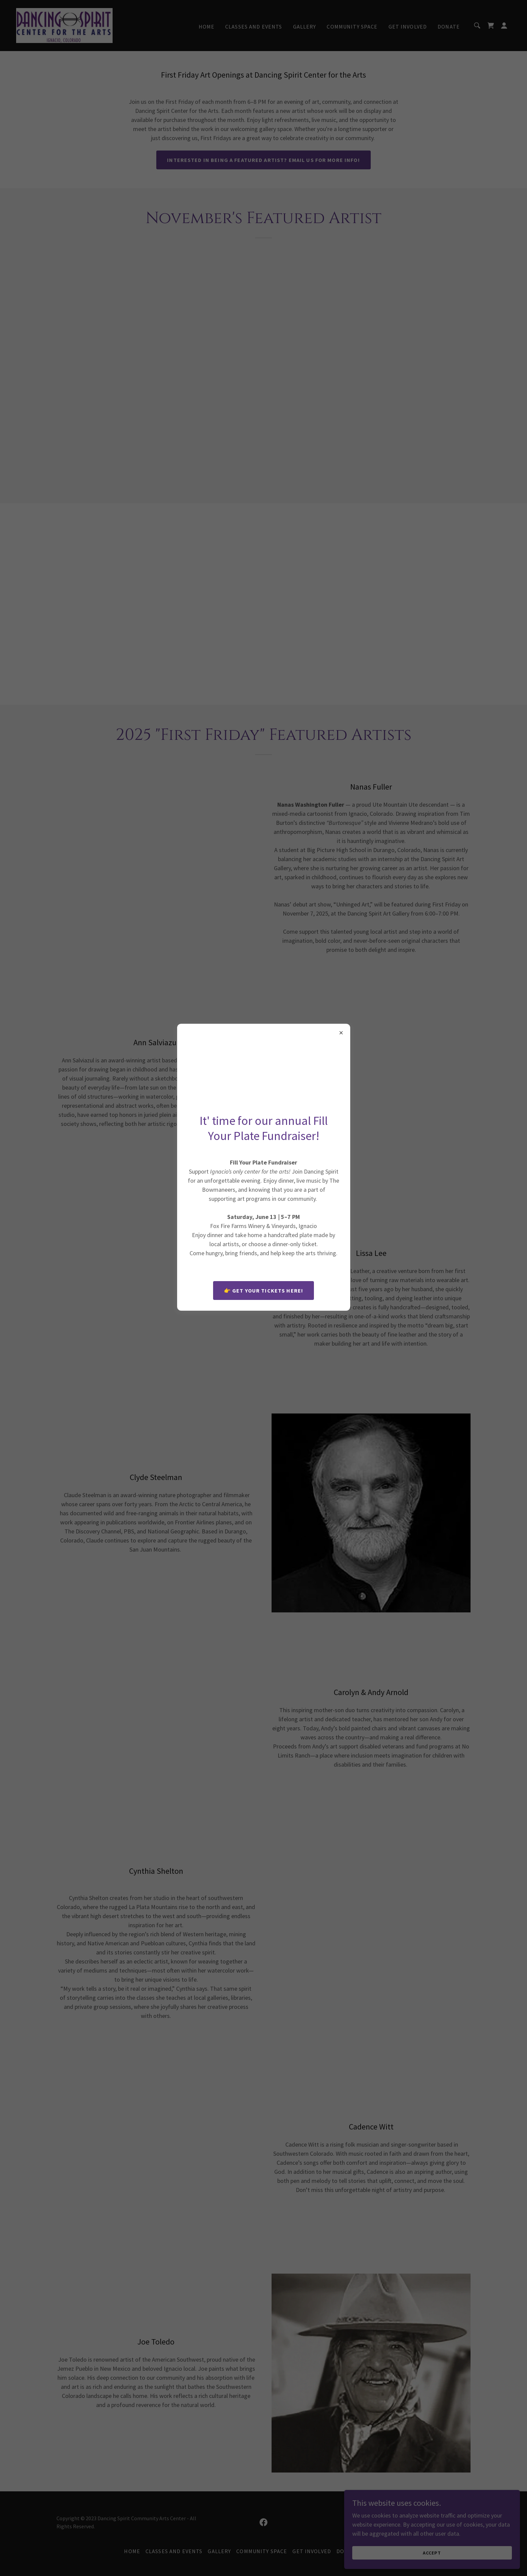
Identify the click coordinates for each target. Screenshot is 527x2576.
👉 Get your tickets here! (263, 1290)
